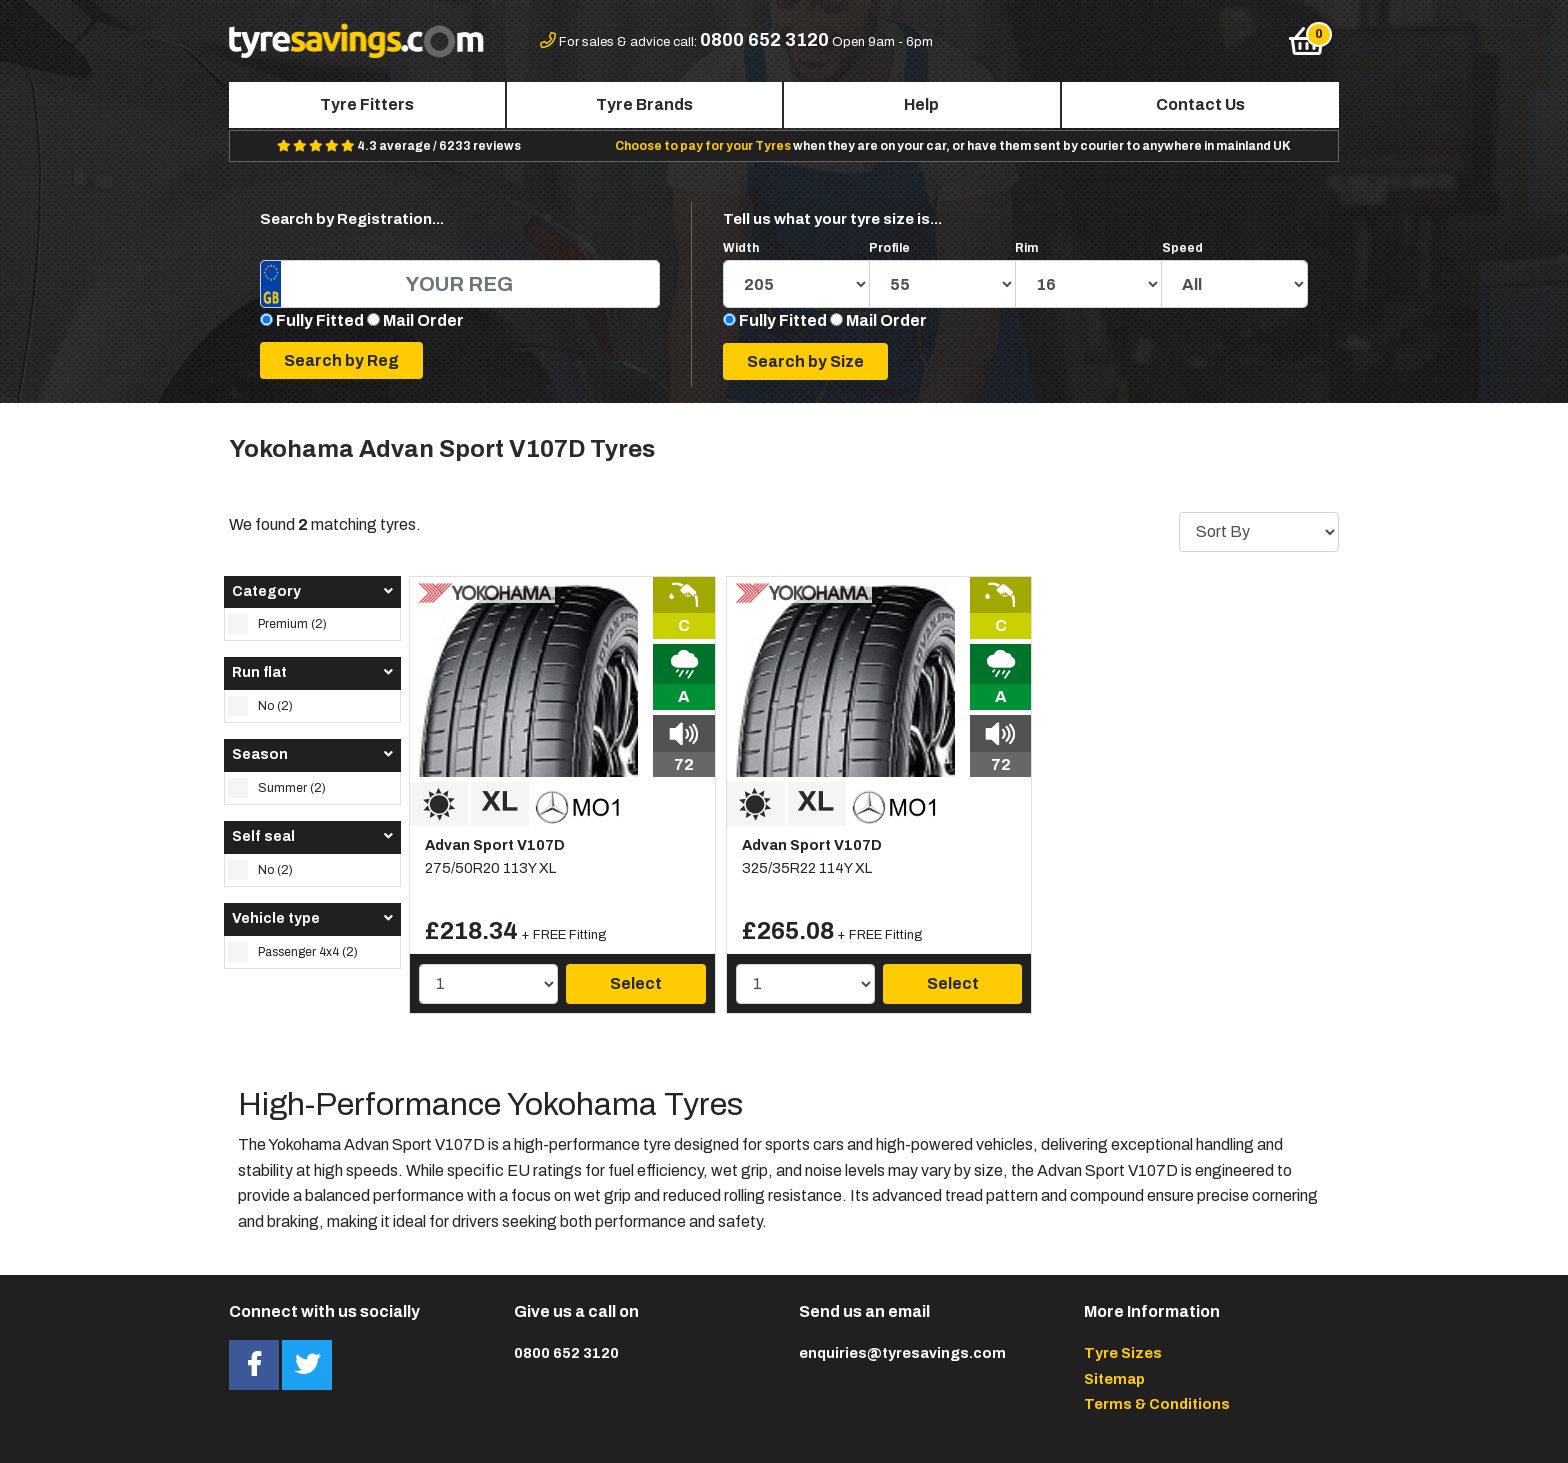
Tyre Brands (644, 104)
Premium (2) (277, 624)
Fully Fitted (320, 320)
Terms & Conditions (1157, 1404)
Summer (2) (277, 788)
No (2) (260, 706)
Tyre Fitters (367, 104)
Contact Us (1200, 104)
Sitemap (1114, 1379)
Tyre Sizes (1123, 1353)
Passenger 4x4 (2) (293, 952)
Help (921, 104)
